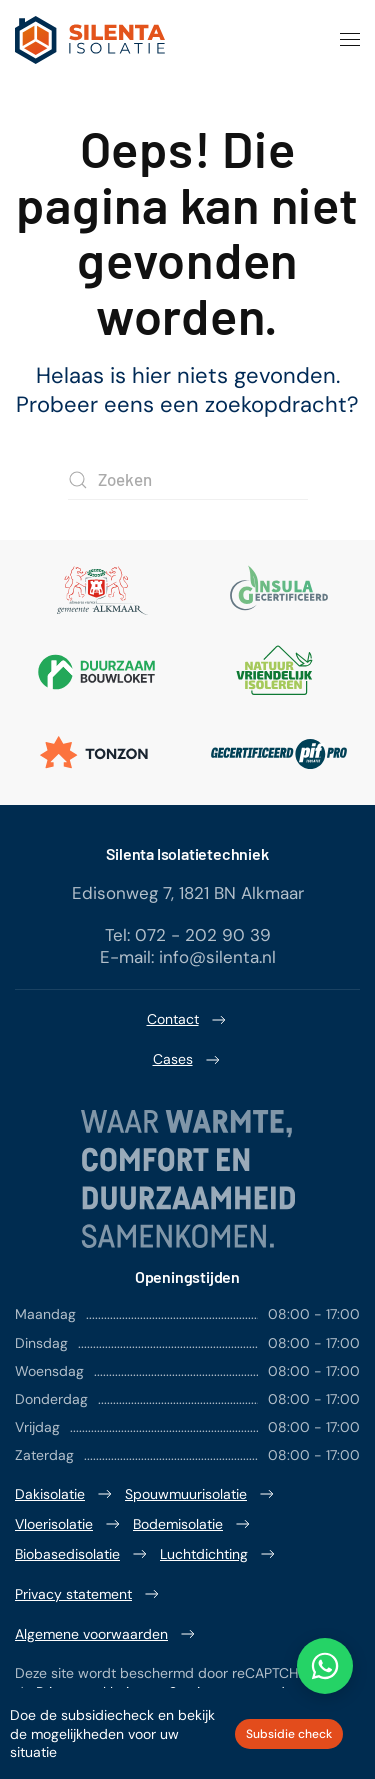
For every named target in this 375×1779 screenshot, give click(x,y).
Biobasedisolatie (82, 1554)
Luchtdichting (219, 1554)
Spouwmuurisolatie (201, 1494)
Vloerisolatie (69, 1524)
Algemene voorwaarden (106, 1634)
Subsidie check (289, 1734)
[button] (350, 40)
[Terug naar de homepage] (90, 40)
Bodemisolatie (193, 1524)
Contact (188, 1020)
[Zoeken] (188, 480)
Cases (188, 1060)
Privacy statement (88, 1594)
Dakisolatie (65, 1494)
